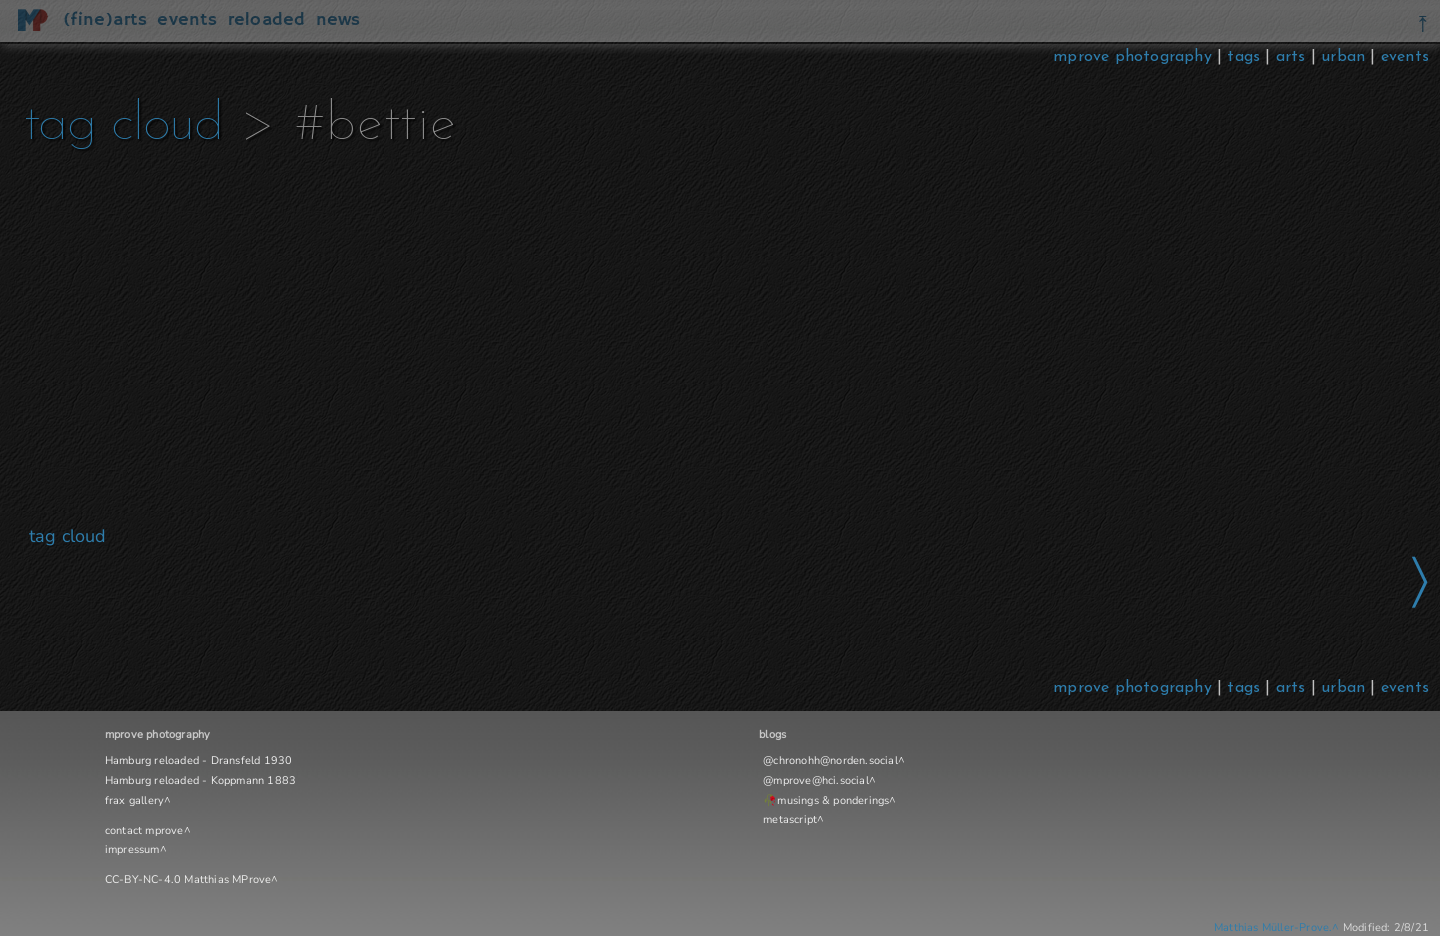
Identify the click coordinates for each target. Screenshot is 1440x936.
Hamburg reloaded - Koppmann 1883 (200, 780)
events (1405, 57)
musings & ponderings (833, 800)
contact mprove (144, 830)
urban (1343, 57)
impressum (132, 849)
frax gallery (134, 800)
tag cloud (123, 125)
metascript (790, 819)
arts (1291, 57)
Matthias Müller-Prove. (1273, 927)
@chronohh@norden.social (830, 760)
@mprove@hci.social (816, 780)
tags (1243, 57)
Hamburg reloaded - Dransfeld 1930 (199, 760)
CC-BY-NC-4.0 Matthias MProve (188, 879)
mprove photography (1135, 57)
